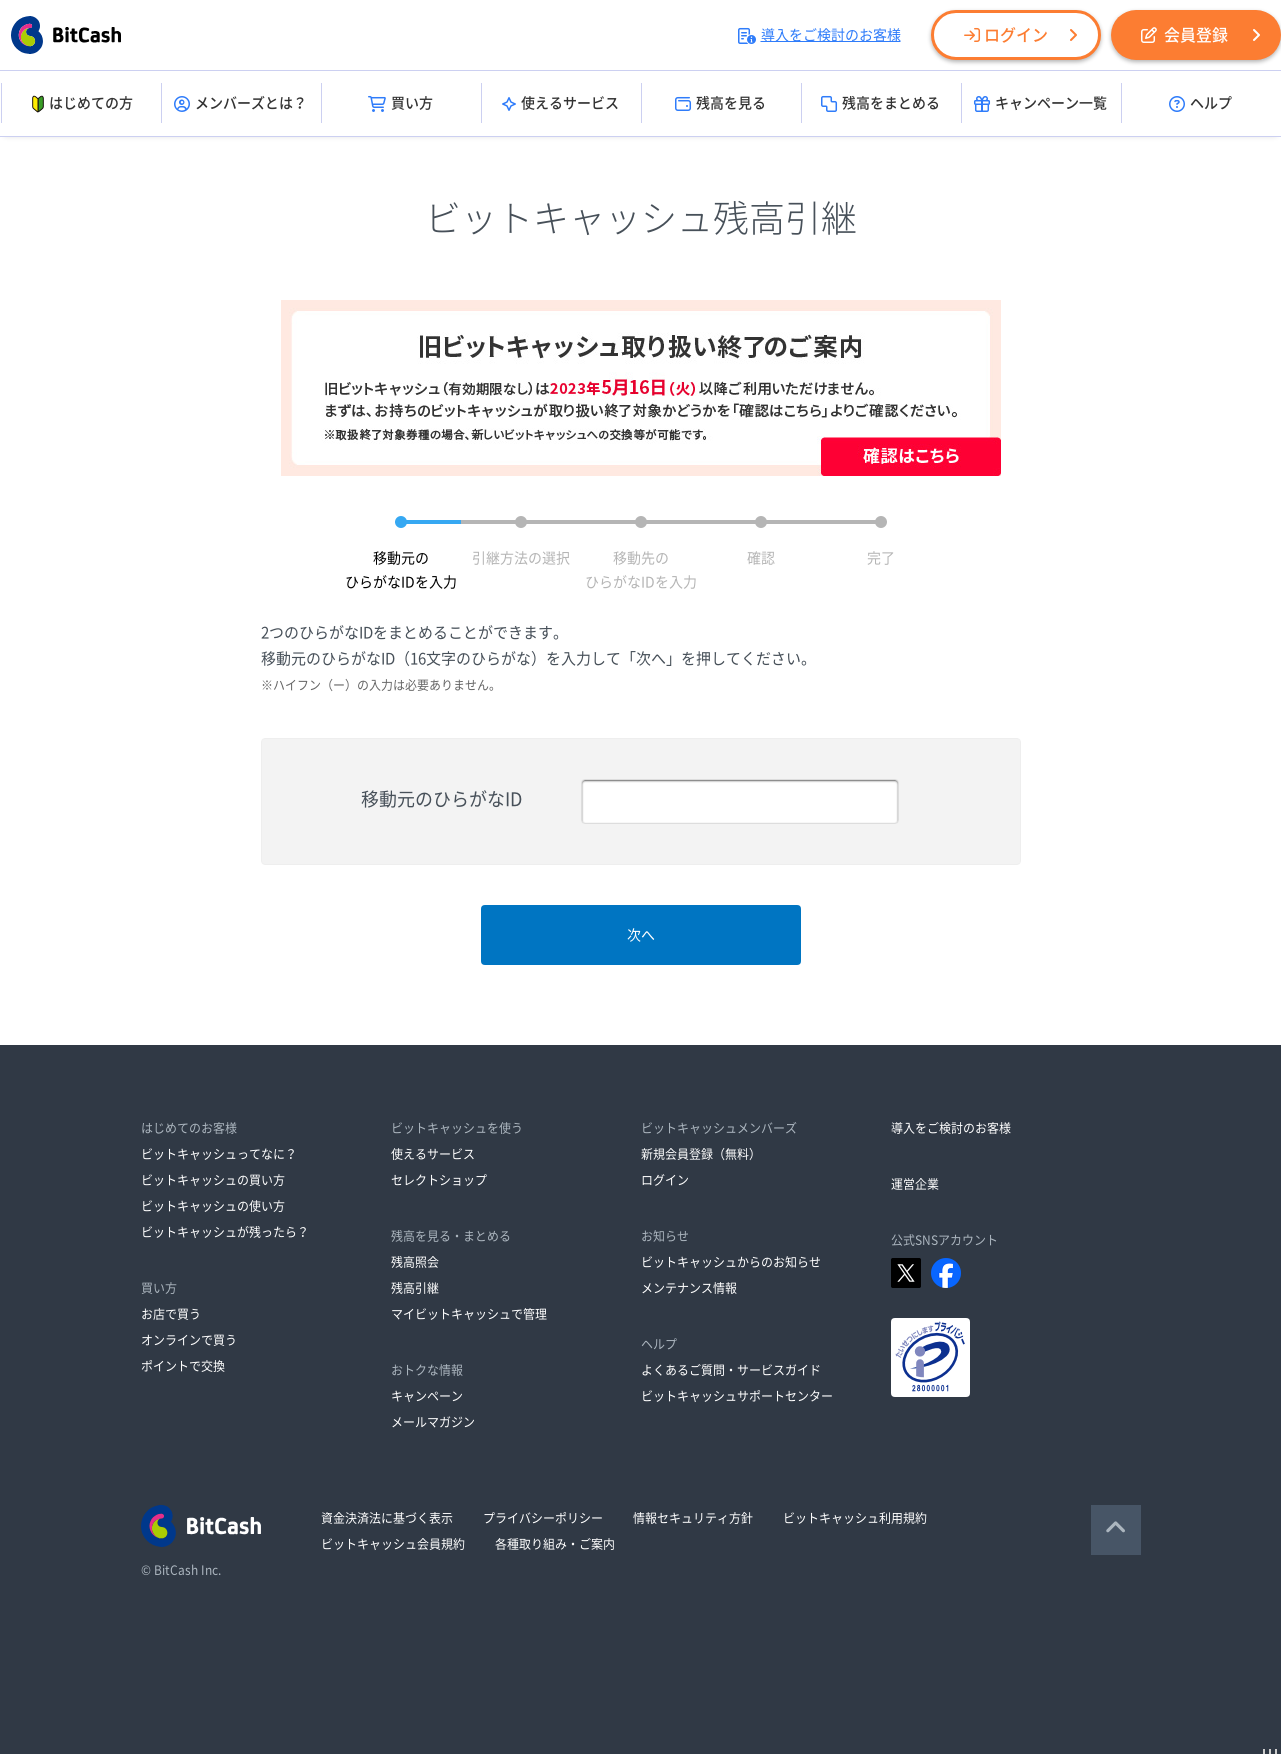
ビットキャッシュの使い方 (213, 1206)
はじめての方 (80, 104)
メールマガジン (433, 1422)
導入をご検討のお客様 (819, 35)
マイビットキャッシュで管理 (469, 1314)
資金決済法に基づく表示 (387, 1518)
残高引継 (415, 1288)
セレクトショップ (439, 1180)
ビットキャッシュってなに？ (219, 1154)
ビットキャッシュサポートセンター (737, 1396)
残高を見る (720, 104)
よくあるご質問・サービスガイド (731, 1370)
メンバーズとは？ (240, 104)
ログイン (1006, 35)
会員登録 (1184, 35)
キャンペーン (427, 1396)
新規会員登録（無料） (701, 1154)
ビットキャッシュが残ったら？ (225, 1232)
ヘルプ (1200, 104)
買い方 (400, 104)
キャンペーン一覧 (1040, 104)
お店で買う (171, 1314)
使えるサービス (560, 104)
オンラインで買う (189, 1340)
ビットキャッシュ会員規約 (393, 1544)
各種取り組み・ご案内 (555, 1544)
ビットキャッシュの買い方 (213, 1180)
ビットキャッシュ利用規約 (855, 1518)
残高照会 (415, 1262)
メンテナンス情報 (689, 1288)
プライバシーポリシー (543, 1518)
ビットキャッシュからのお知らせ (731, 1262)
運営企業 (915, 1184)
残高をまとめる (880, 104)
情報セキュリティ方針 (693, 1518)
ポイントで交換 (183, 1366)
